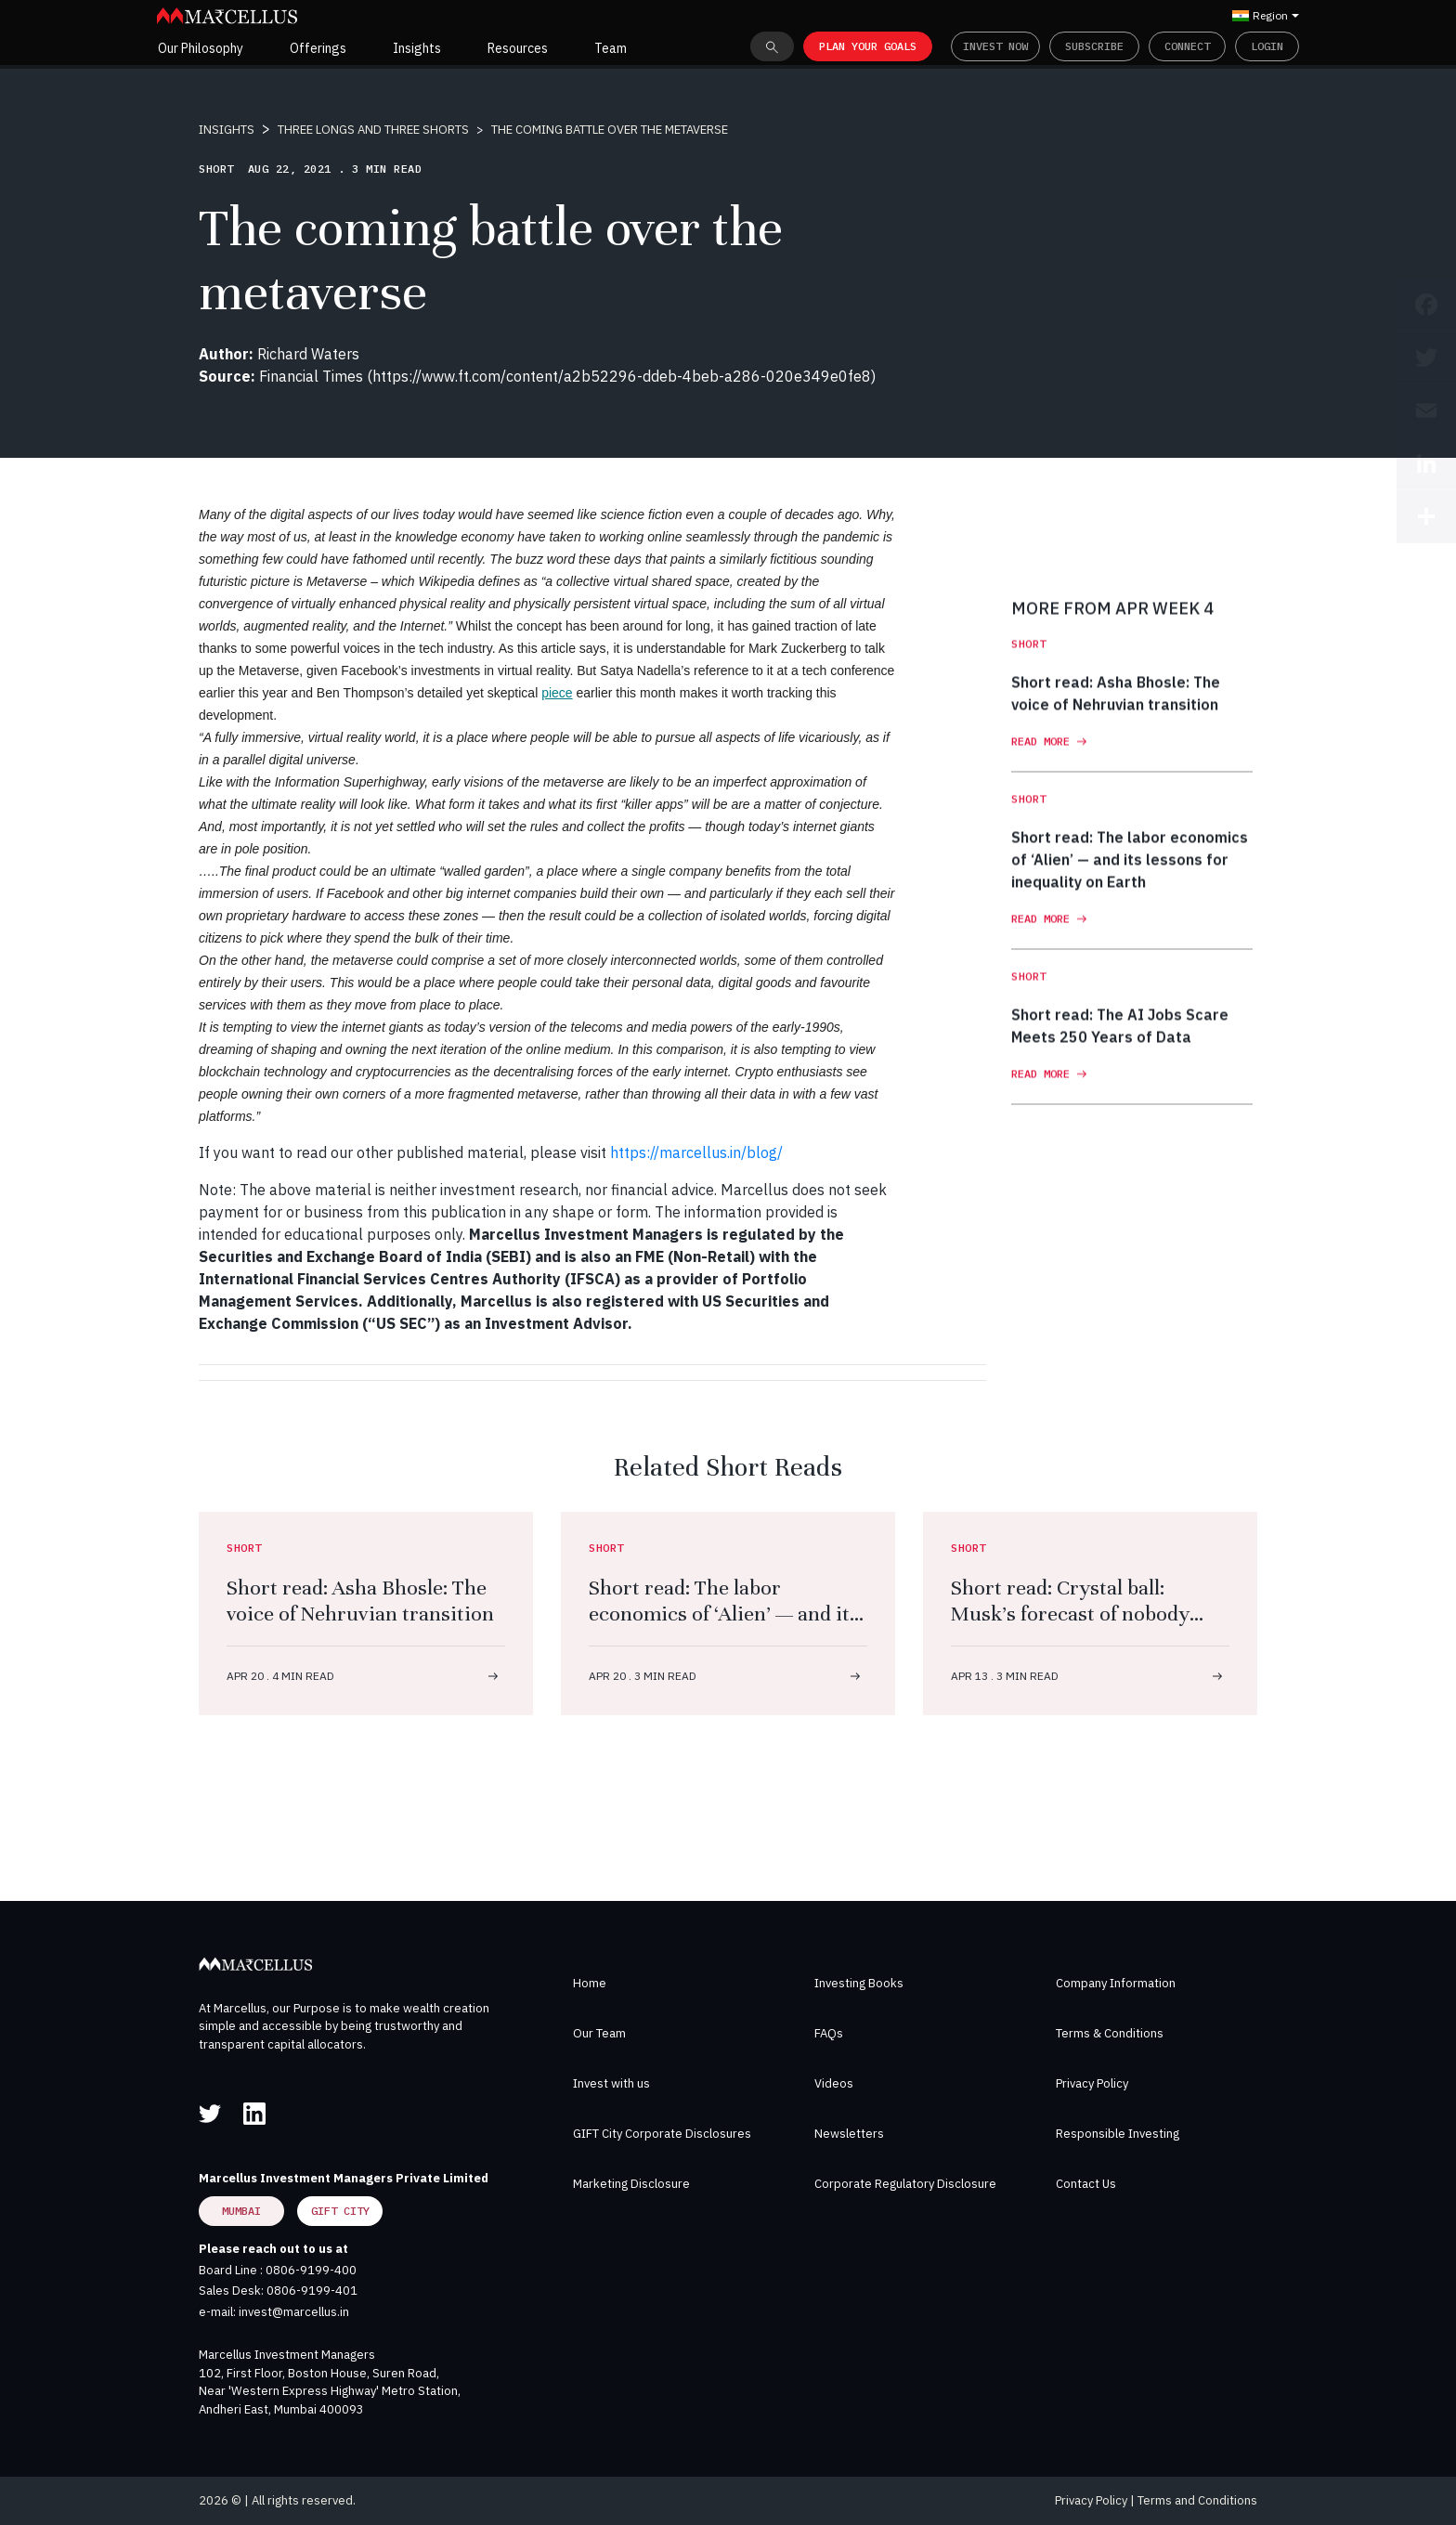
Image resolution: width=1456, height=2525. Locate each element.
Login (1267, 46)
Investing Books (859, 1983)
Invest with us (611, 2083)
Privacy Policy (1092, 2083)
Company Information (1116, 1983)
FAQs (828, 2033)
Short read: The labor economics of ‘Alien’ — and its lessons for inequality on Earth (724, 1626)
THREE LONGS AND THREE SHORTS (373, 129)
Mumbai (241, 2211)
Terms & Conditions (1110, 2033)
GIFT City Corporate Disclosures (662, 2133)
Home (589, 1983)
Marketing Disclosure (631, 2184)
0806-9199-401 (312, 2290)
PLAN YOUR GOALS (867, 46)
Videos (833, 2083)
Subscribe (1094, 46)
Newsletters (849, 2133)
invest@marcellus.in (294, 2312)
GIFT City (340, 2211)
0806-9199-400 (311, 2270)
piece (556, 692)
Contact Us (1086, 2184)
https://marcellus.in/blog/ (696, 1152)
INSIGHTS (226, 129)
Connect (1187, 46)
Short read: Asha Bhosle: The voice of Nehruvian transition (360, 1600)
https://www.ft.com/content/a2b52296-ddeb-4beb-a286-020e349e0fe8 (621, 376)
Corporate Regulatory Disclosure (905, 2184)
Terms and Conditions (1197, 2500)
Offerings (318, 48)
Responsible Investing (1117, 2133)
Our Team (599, 2033)
